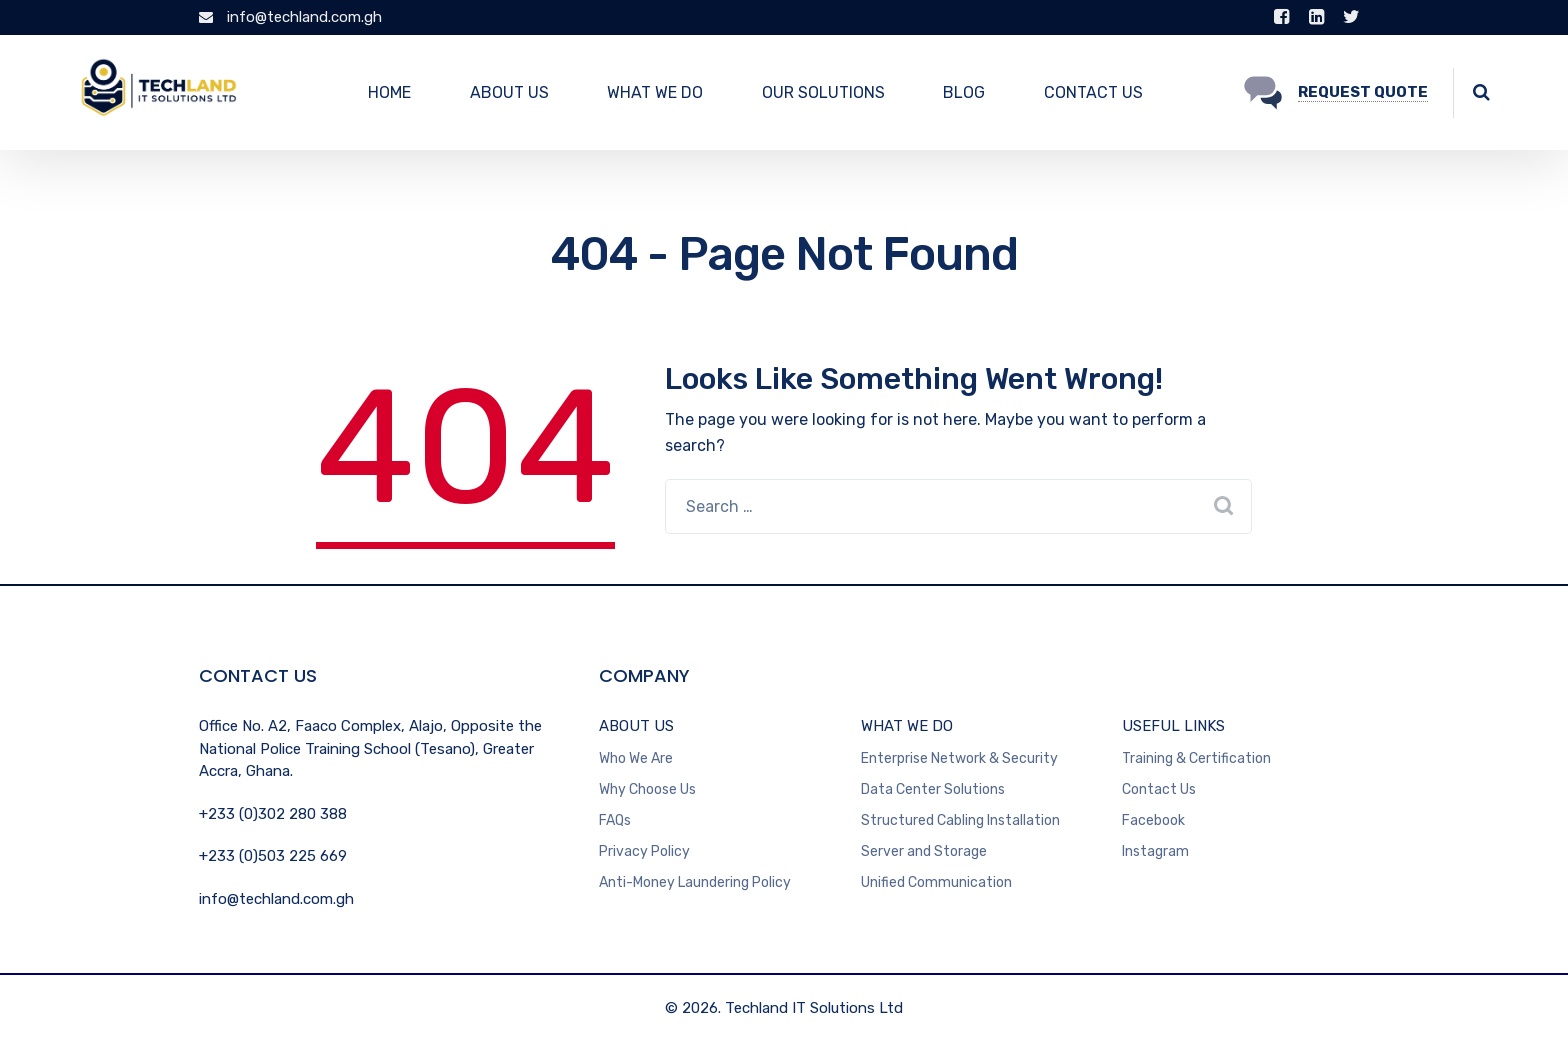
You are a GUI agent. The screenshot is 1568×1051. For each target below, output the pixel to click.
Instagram (1155, 851)
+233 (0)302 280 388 (273, 814)
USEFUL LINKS (1173, 726)
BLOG (964, 92)
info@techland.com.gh (290, 17)
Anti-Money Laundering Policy (695, 882)
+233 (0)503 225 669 (273, 856)
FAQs (615, 820)
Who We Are (636, 758)
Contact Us (1159, 789)
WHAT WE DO (655, 92)
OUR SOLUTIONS (823, 92)
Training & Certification (1196, 758)
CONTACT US (1093, 92)
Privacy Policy (644, 851)
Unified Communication (936, 882)
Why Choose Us (647, 789)
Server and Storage (924, 851)
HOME (389, 92)
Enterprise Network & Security (959, 758)
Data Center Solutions (933, 789)
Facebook (1153, 820)
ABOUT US (509, 92)
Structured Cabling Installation (960, 820)
